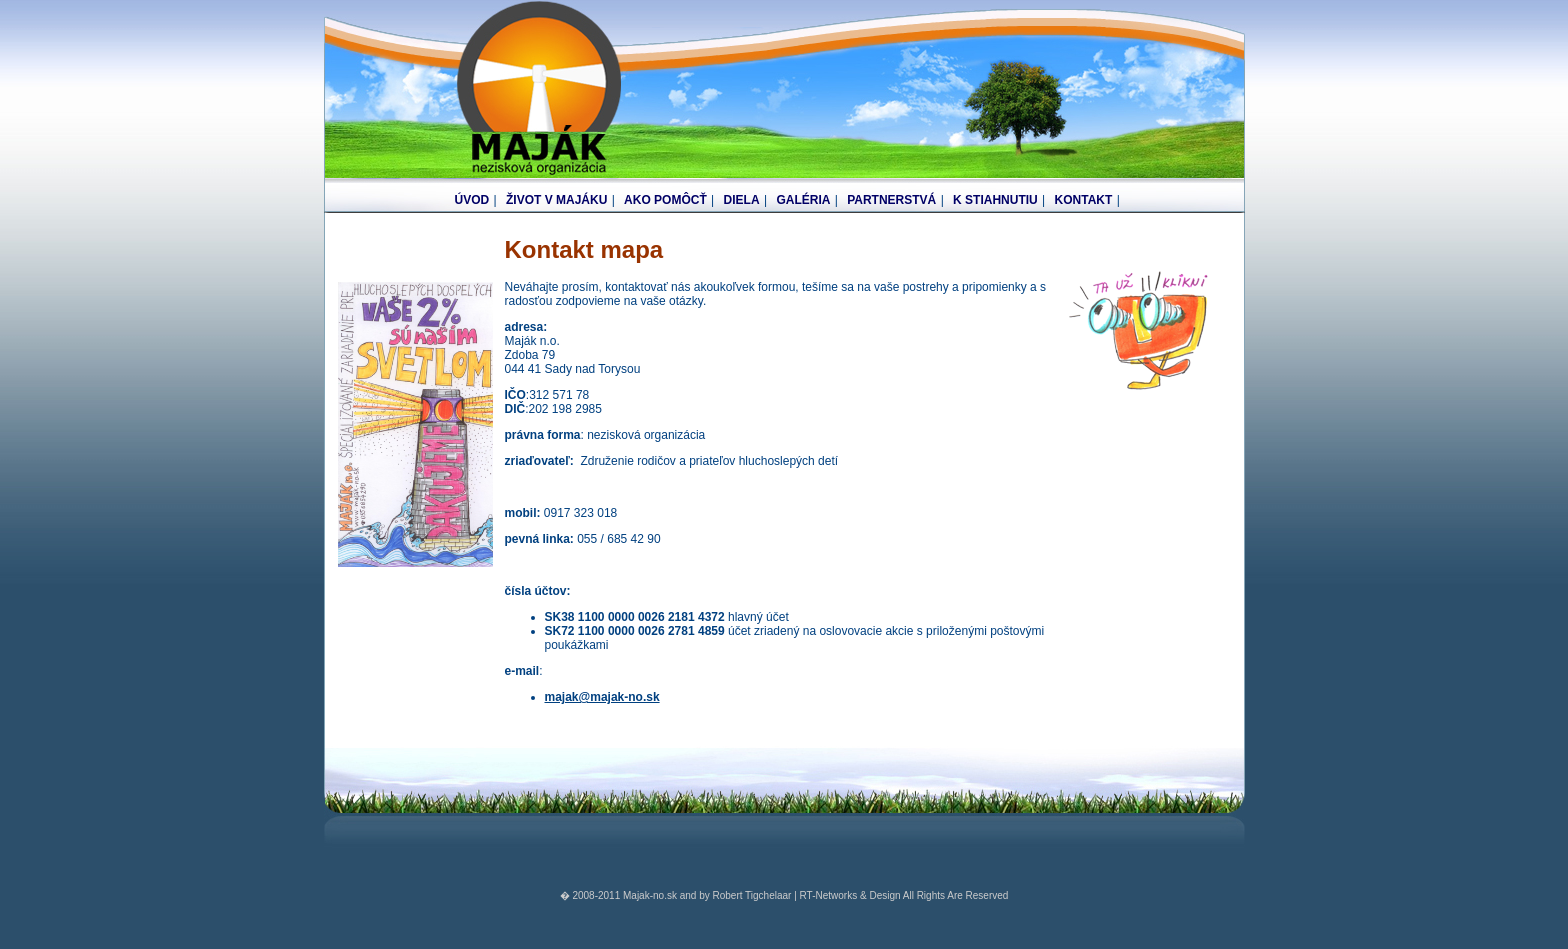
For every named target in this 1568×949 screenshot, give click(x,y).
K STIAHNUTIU (995, 200)
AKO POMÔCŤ (665, 200)
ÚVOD (472, 200)
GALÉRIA (803, 200)
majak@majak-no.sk (602, 697)
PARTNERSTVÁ (891, 200)
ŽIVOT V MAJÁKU (556, 200)
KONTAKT (1084, 200)
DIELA (742, 200)
